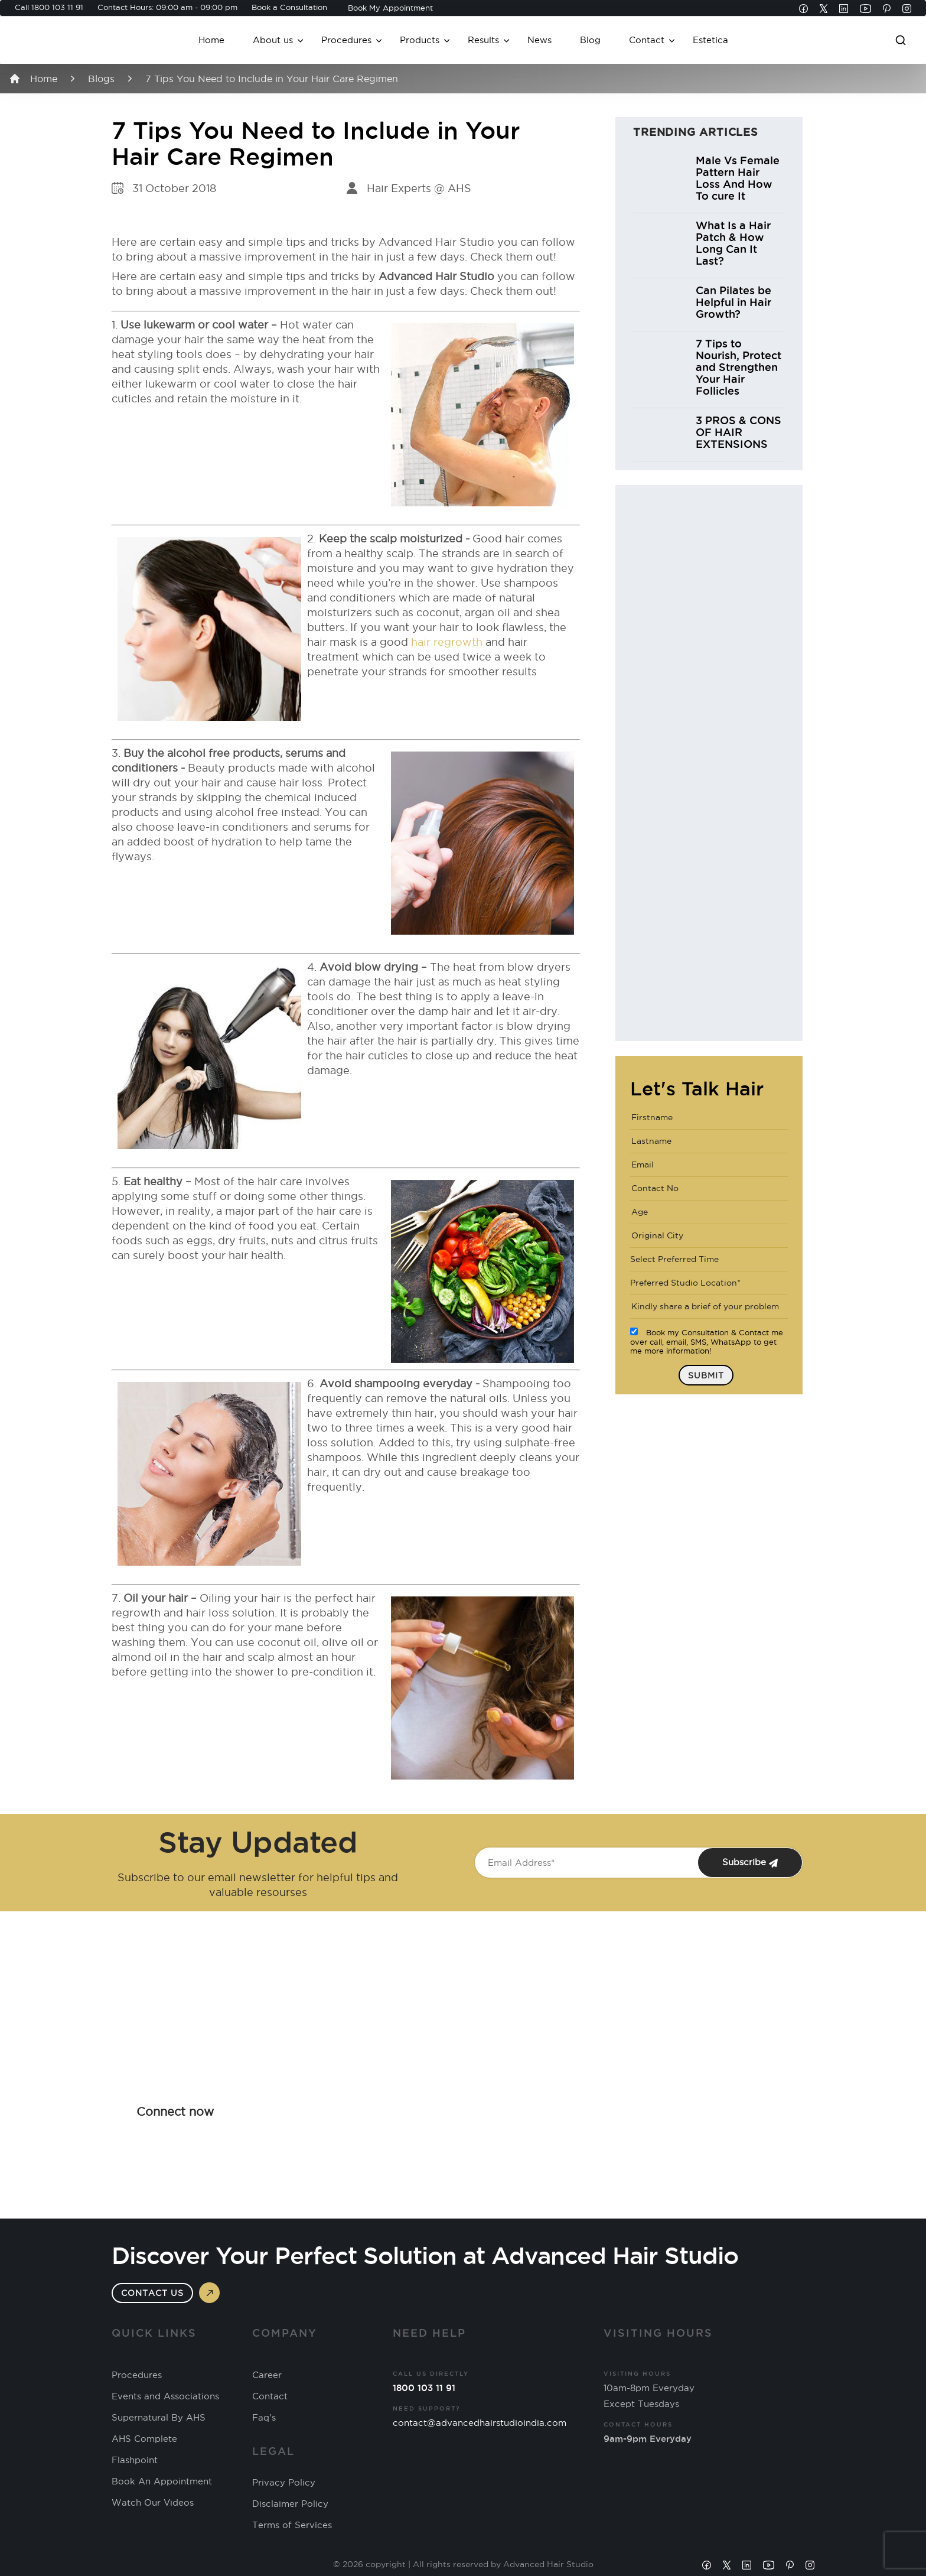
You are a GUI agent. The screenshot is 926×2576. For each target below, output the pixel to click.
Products (419, 40)
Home (211, 40)
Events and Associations (165, 2396)
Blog (590, 40)
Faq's (264, 2417)
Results (483, 40)
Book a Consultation (289, 7)
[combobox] (709, 1259)
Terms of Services (292, 2525)
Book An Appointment (162, 2481)
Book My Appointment (390, 8)
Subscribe (750, 1862)
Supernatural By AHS (159, 2417)
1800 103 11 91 (57, 7)
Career (267, 2375)
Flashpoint (135, 2460)
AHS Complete (144, 2439)
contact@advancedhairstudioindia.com (479, 2423)
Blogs (101, 78)
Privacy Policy (283, 2482)
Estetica (710, 40)
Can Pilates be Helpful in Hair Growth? (733, 302)
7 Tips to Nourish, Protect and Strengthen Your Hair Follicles (738, 366)
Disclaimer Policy (290, 2504)
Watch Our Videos (153, 2502)
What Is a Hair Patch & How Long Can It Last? (733, 242)
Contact (646, 40)
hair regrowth (446, 642)
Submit (706, 1375)
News (539, 40)
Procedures (346, 40)
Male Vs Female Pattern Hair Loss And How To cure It (738, 177)
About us (273, 40)
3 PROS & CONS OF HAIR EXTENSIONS (738, 432)
